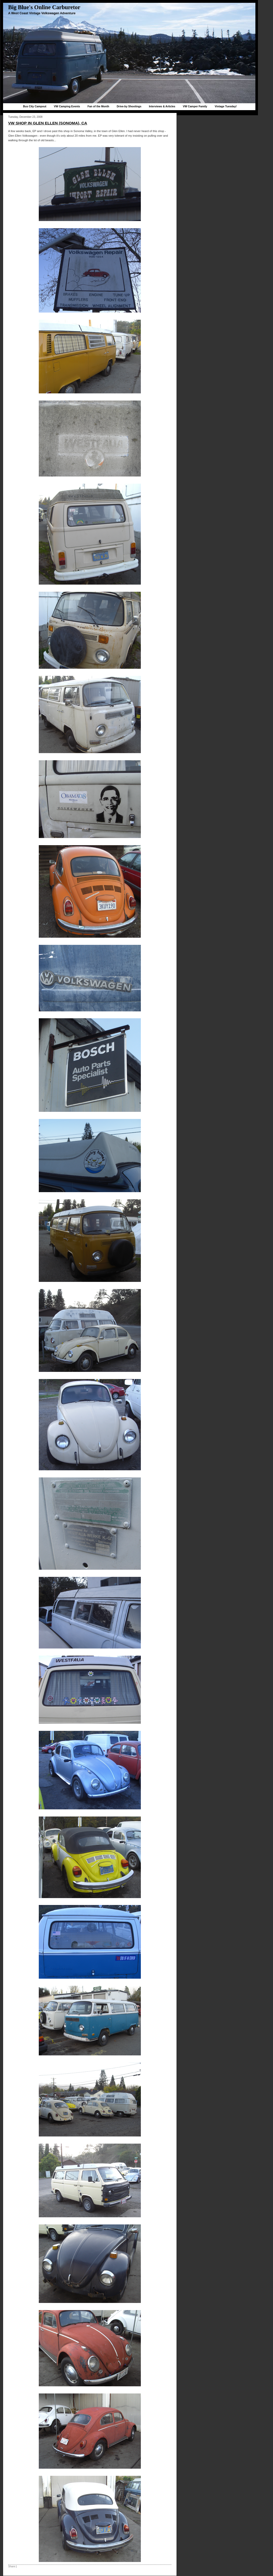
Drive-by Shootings (129, 106)
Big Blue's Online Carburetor (44, 7)
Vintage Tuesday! (226, 106)
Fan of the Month (98, 106)
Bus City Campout (34, 106)
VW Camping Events (67, 106)
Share (11, 2566)
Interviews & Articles (162, 106)
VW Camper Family (195, 106)
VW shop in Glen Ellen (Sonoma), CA (47, 123)
